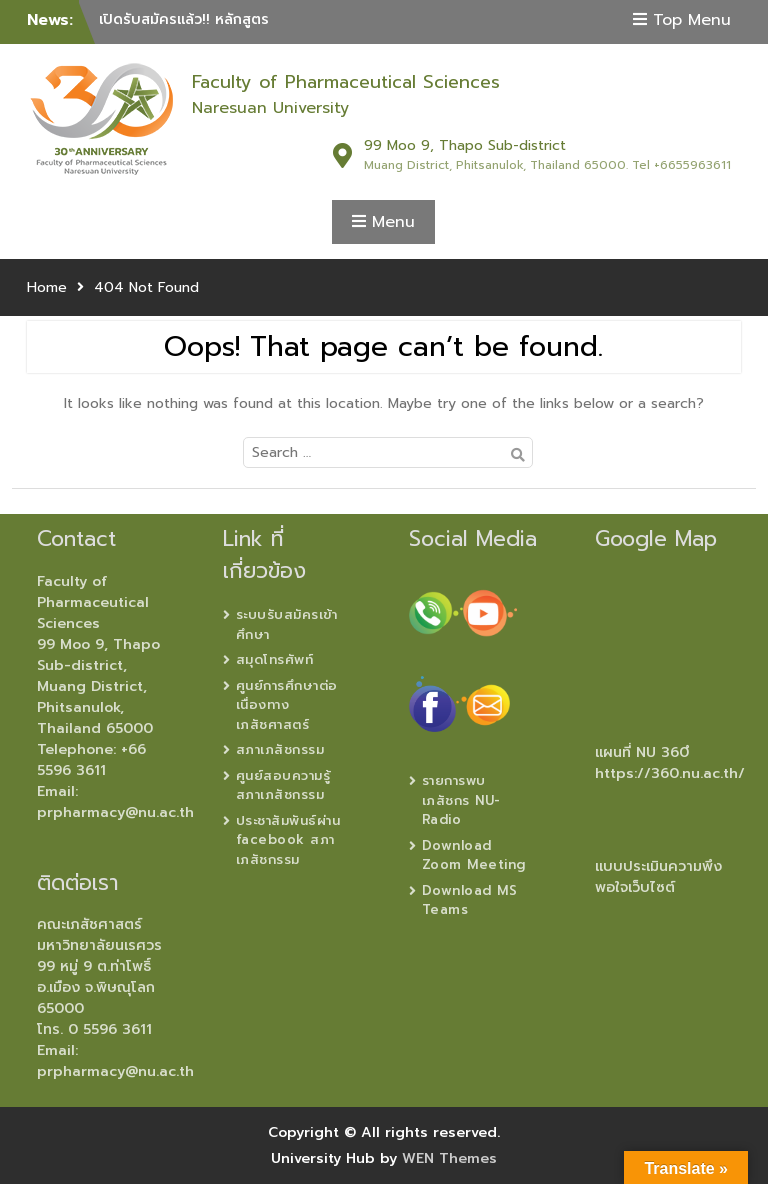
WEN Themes (449, 1158)
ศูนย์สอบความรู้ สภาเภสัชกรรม (283, 785)
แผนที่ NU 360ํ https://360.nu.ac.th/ (670, 763)
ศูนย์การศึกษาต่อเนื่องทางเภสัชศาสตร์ (287, 705)
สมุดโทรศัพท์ (275, 659)
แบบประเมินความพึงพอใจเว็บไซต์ (658, 877)
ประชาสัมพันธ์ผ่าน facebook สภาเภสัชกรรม (288, 840)
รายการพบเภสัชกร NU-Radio (461, 800)
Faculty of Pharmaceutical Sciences (346, 82)
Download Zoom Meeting (474, 855)
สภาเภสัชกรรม (280, 749)
